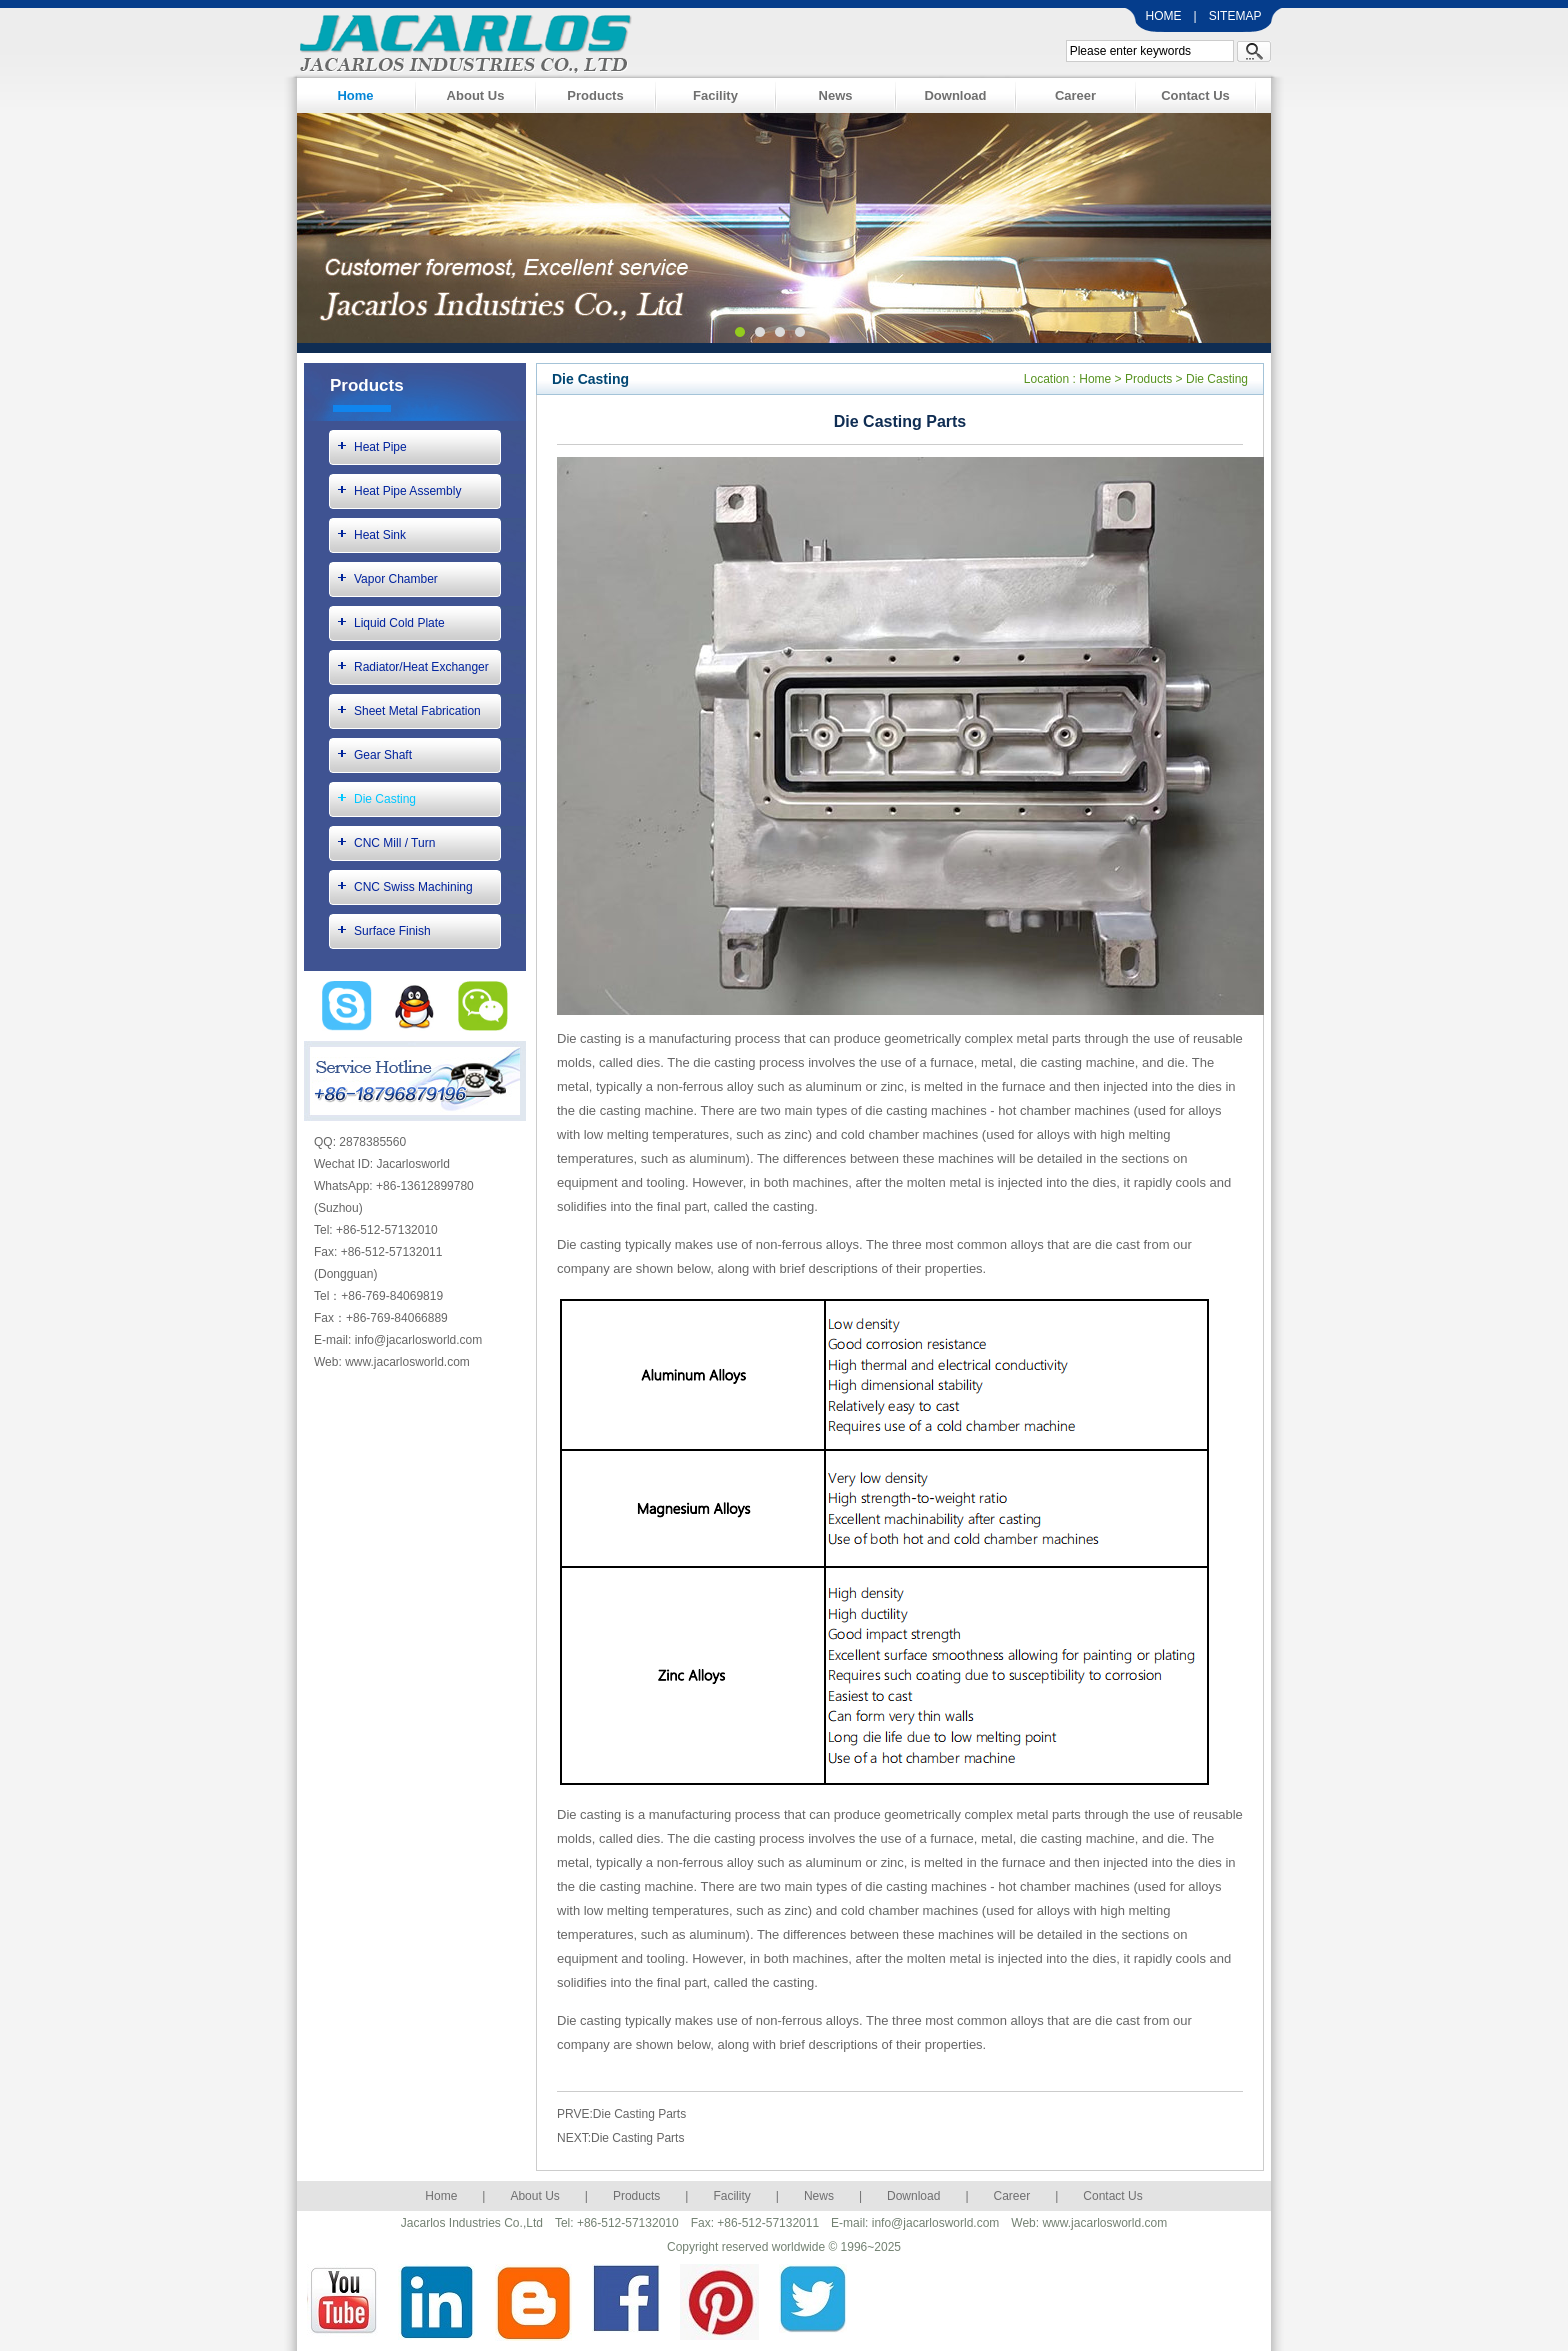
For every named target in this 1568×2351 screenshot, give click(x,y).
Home (355, 95)
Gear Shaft (383, 755)
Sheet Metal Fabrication (417, 711)
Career (1075, 95)
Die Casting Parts (639, 2114)
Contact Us (1195, 95)
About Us (476, 95)
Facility (715, 95)
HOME (1164, 16)
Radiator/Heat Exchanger (421, 667)
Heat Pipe (380, 447)
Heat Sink (380, 535)
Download (955, 95)
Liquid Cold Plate (399, 623)
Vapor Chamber (396, 579)
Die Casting (385, 799)
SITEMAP (1235, 16)
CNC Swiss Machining (413, 887)
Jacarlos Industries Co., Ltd (460, 40)
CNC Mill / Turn (394, 843)
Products (595, 95)
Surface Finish (392, 931)
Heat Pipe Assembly (407, 491)
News (836, 95)
